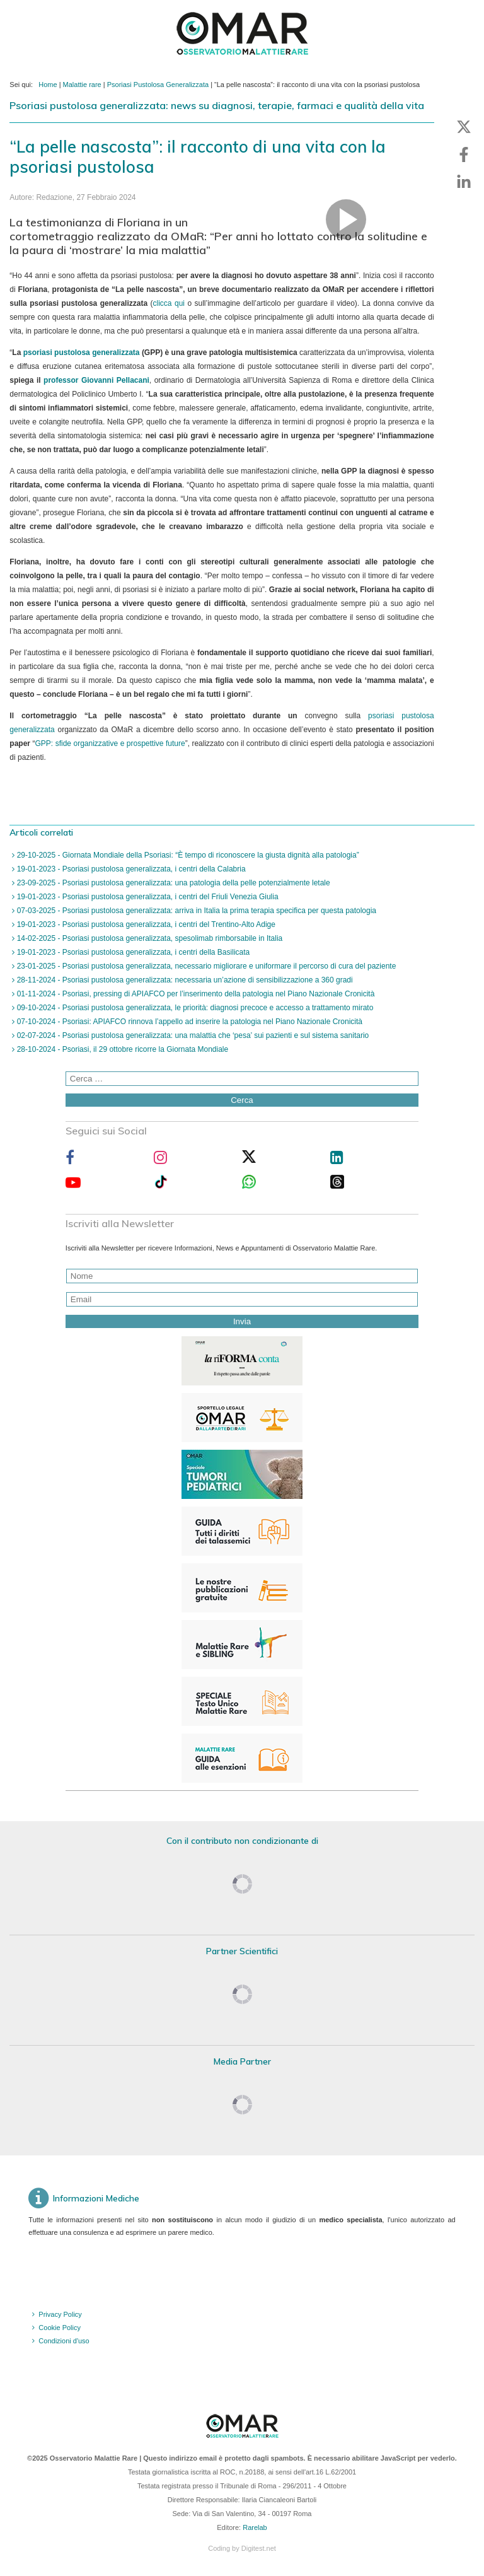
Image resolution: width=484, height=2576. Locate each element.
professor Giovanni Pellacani (96, 380)
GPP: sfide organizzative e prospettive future (110, 743)
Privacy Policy (59, 2314)
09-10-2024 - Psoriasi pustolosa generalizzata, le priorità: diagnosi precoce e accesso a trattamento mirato (193, 1007)
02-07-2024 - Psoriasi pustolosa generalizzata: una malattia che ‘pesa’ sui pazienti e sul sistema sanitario (191, 1035)
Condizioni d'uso (63, 2341)
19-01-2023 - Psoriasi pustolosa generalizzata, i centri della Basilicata (132, 952)
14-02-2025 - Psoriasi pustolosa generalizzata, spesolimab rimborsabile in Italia (148, 938)
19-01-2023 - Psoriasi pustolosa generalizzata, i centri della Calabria (129, 869)
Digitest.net (258, 2548)
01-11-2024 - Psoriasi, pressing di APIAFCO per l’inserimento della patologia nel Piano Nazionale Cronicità (194, 993)
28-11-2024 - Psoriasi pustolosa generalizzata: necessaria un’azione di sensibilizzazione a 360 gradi (183, 980)
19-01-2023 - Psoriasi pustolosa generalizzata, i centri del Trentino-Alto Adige (144, 924)
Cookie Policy (59, 2327)
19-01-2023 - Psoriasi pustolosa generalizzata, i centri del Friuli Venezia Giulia (146, 896)
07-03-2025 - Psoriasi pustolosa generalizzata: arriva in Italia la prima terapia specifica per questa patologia (195, 910)
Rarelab (255, 2527)
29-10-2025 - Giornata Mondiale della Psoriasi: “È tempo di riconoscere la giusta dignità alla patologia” (186, 855)
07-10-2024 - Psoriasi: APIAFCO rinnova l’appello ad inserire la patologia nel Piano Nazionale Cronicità (188, 1021)
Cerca (242, 1100)
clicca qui (169, 303)
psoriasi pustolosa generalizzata (81, 352)
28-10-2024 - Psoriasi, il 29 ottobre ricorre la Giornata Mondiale (121, 1049)
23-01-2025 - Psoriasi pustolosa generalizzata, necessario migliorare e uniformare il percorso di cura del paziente (205, 966)
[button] (463, 126)
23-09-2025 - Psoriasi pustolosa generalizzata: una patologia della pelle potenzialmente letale (172, 882)
